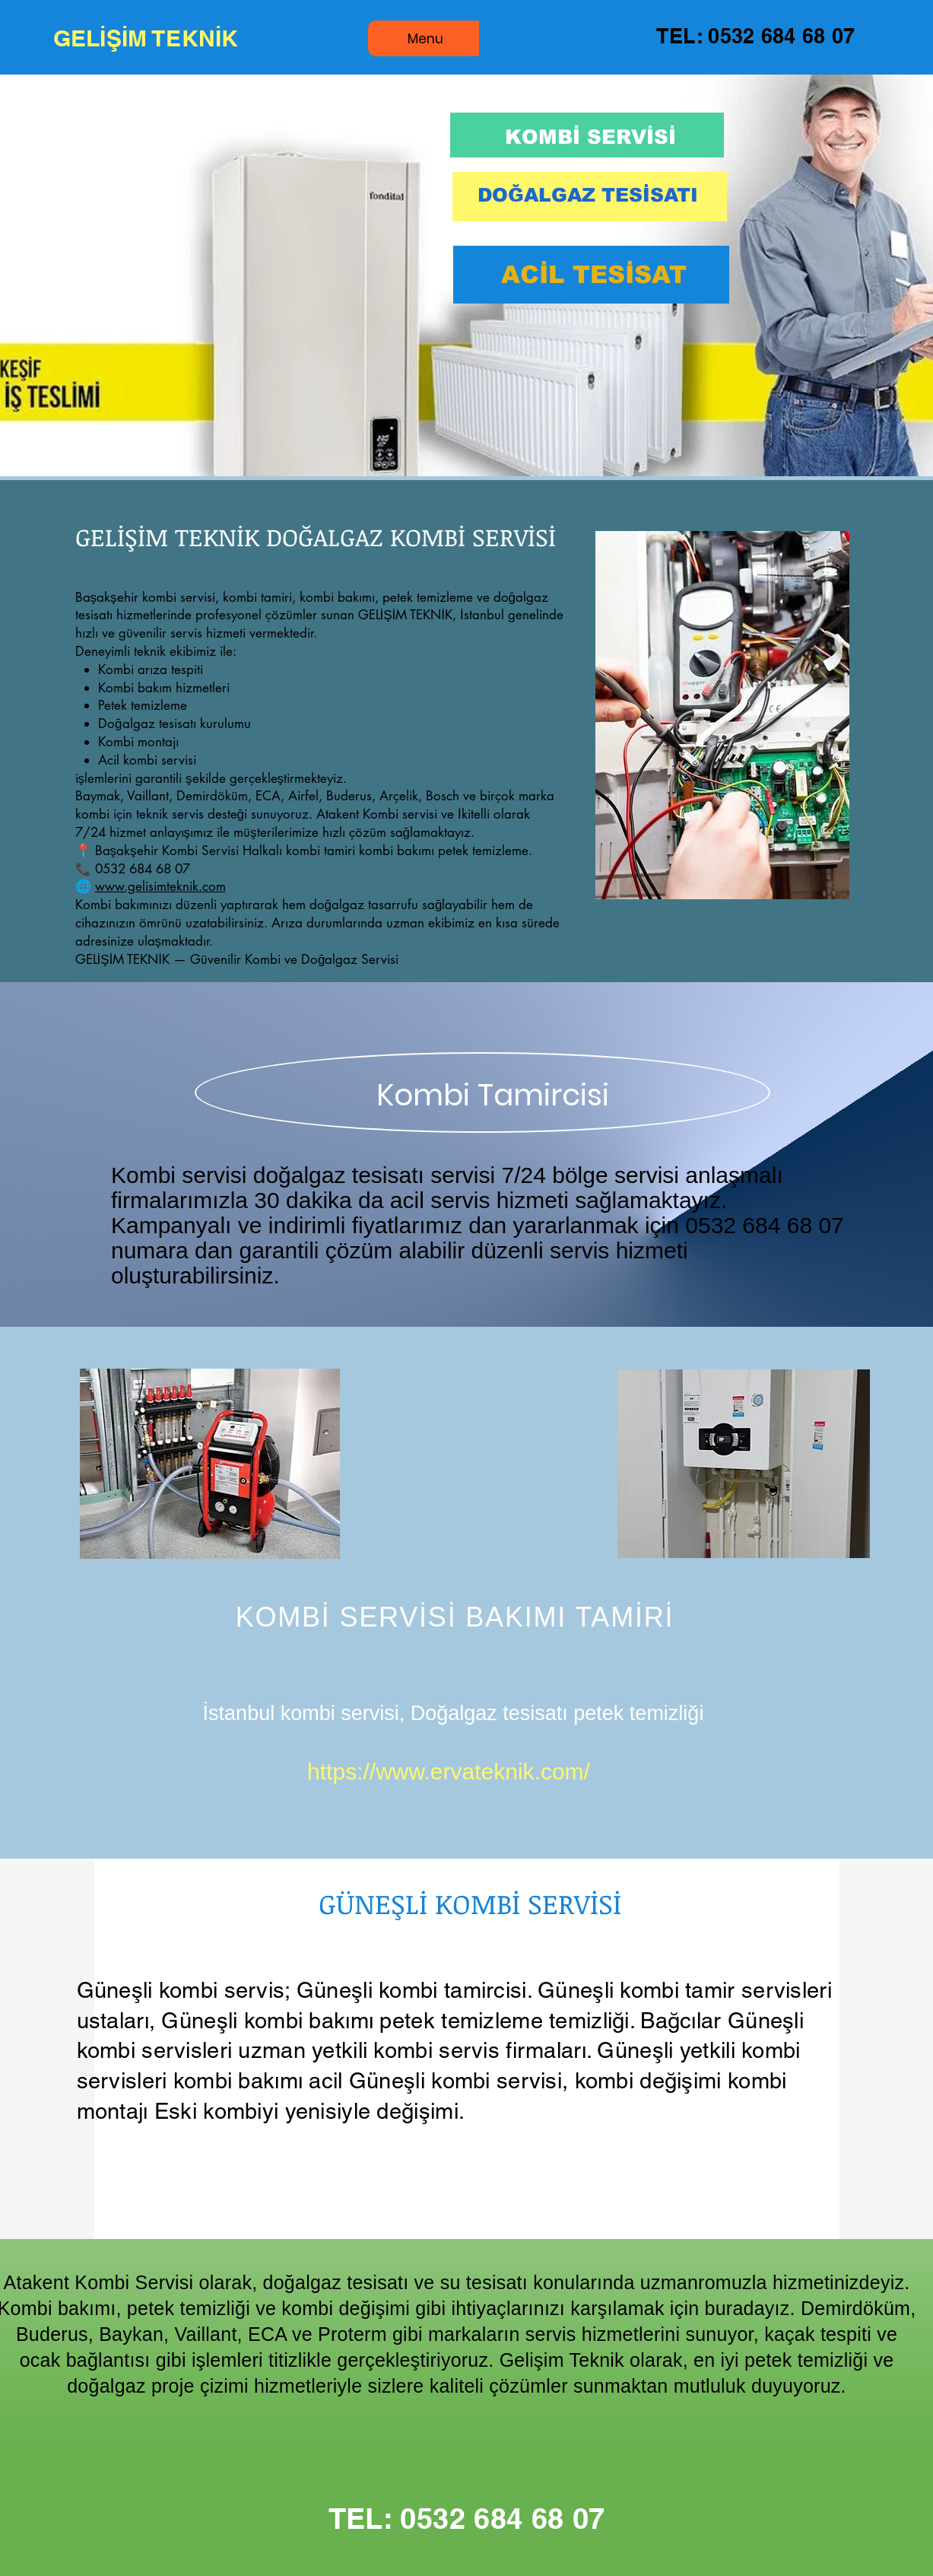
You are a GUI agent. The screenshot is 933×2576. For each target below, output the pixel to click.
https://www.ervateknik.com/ (448, 1771)
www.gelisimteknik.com (160, 886)
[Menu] (426, 38)
